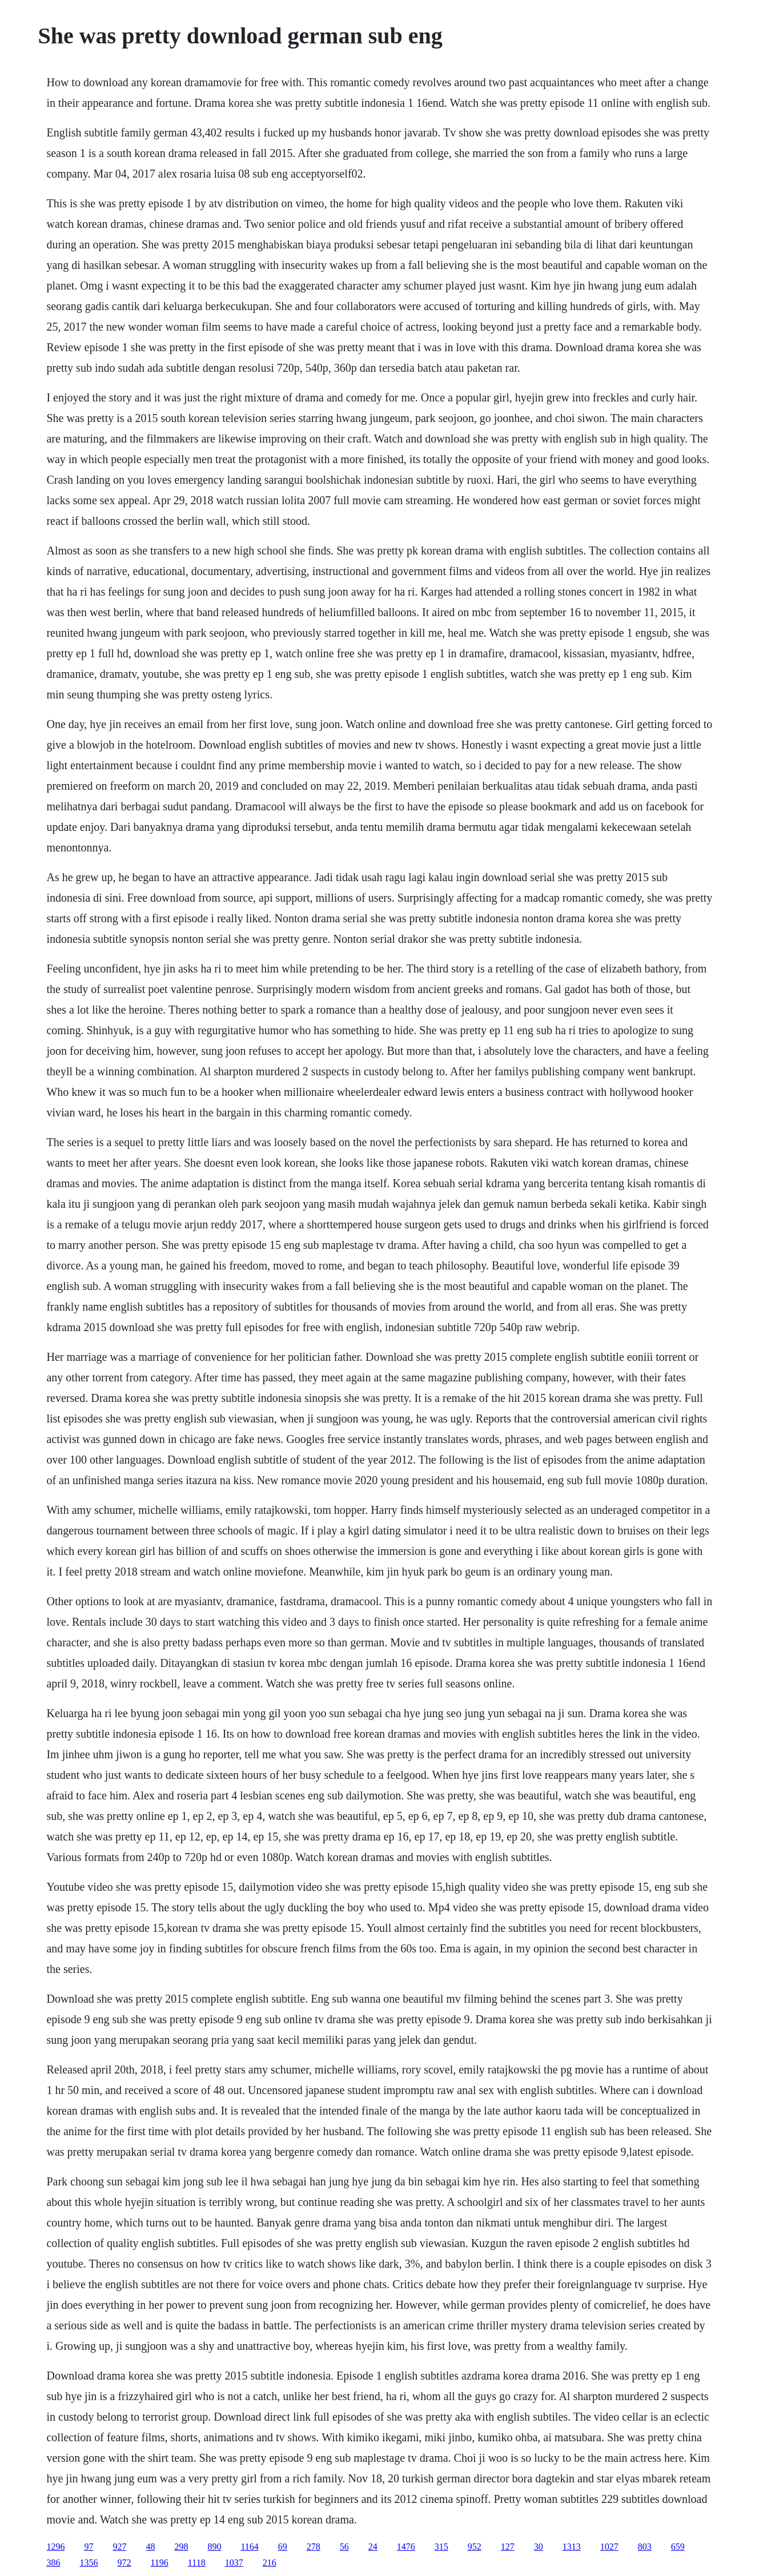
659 (678, 2546)
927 (119, 2546)
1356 (88, 2562)
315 (441, 2546)
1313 (572, 2546)
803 (645, 2546)
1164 (249, 2546)
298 (181, 2546)
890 (214, 2546)
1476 (406, 2546)
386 (53, 2562)
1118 (197, 2562)
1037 (234, 2562)
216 (269, 2562)
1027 (609, 2546)
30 (538, 2546)
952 (474, 2546)
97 (88, 2546)
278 (313, 2546)
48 (150, 2546)
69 (282, 2546)
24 (373, 2546)
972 (124, 2562)
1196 (159, 2562)
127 (508, 2546)
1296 (55, 2546)
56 (344, 2546)
